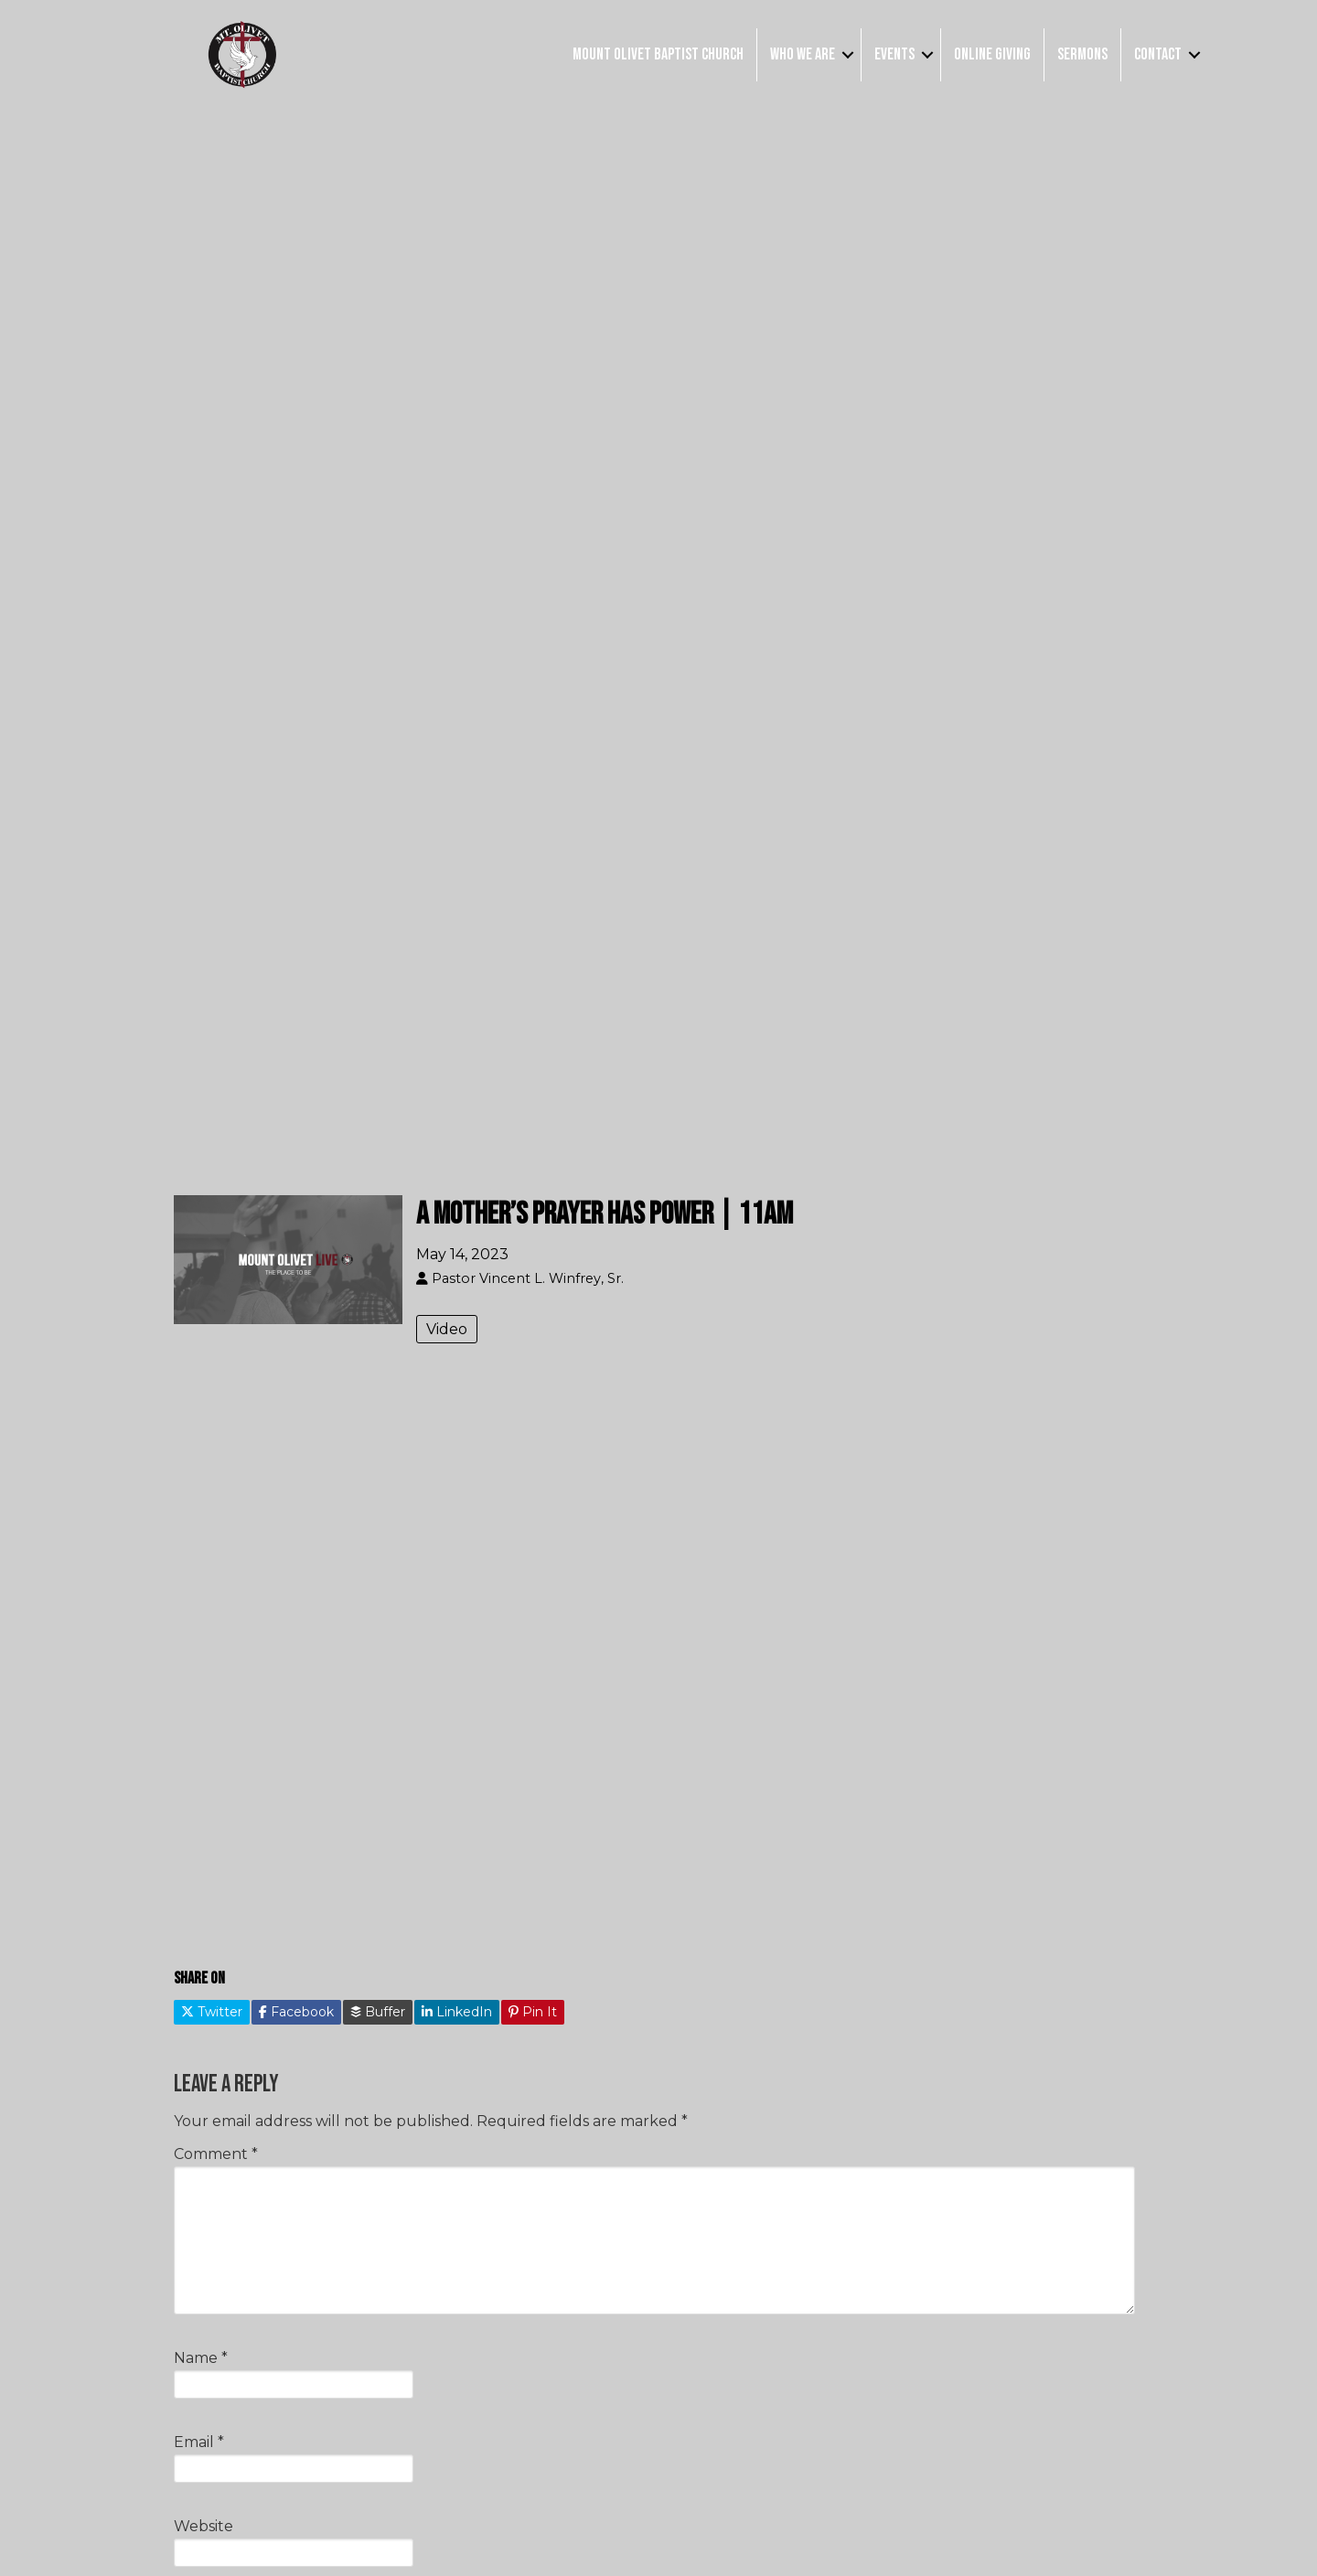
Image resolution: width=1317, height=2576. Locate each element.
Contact (1158, 54)
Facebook (296, 2012)
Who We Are (802, 54)
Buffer (377, 2012)
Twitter (211, 2012)
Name (201, 2358)
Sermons (1082, 54)
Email (199, 2442)
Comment (216, 2154)
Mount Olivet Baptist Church (658, 54)
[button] (848, 54)
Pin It (533, 2012)
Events (894, 54)
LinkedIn (457, 2012)
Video (446, 1329)
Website (203, 2526)
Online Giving (992, 54)
